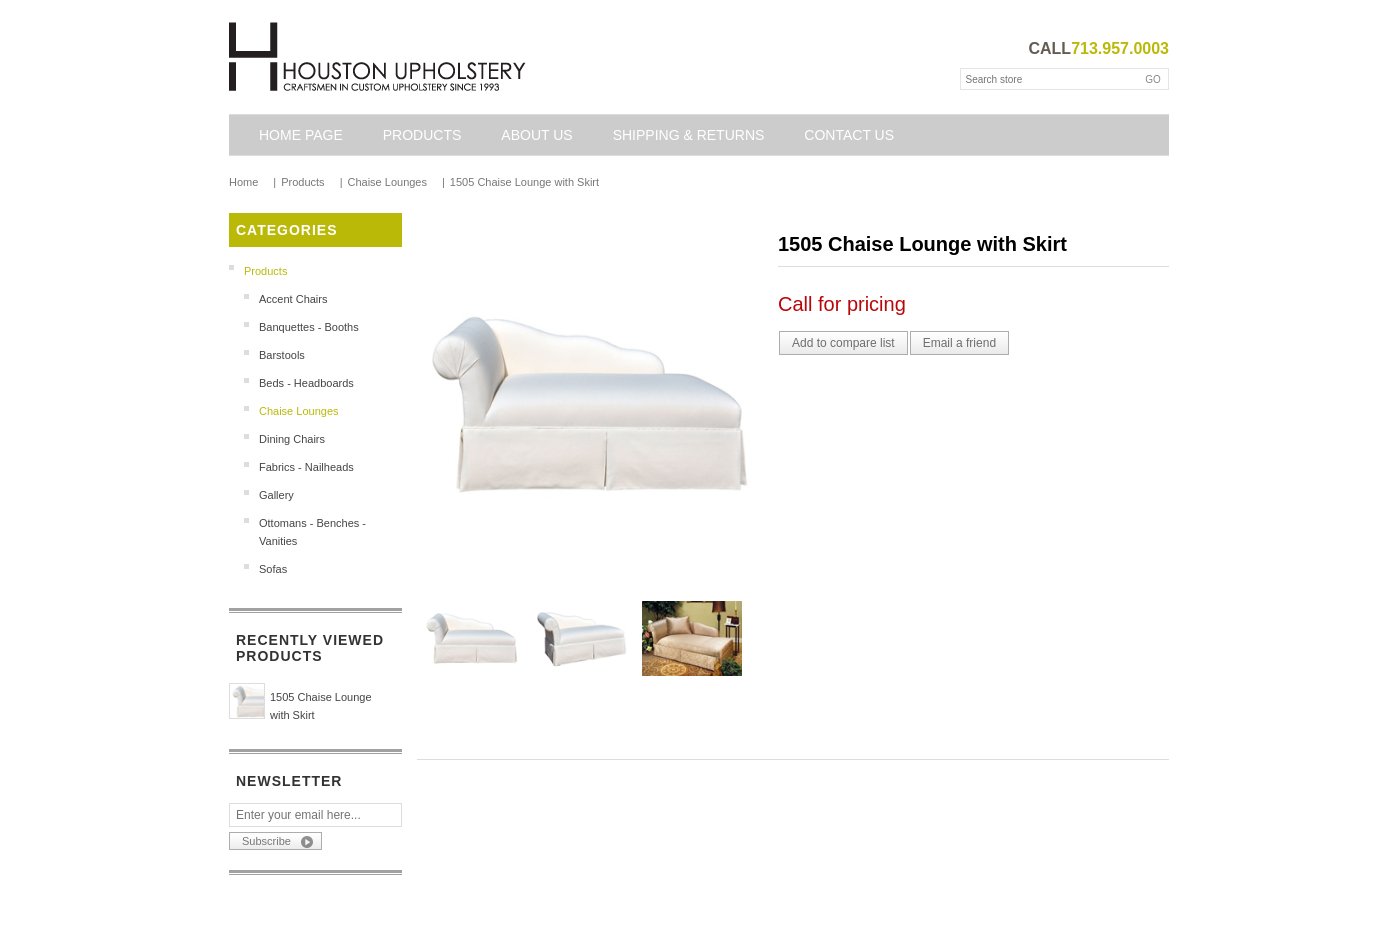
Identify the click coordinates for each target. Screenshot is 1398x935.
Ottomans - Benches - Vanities (312, 532)
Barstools (282, 355)
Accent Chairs (293, 299)
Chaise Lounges (299, 411)
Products (422, 135)
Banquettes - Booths (309, 327)
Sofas (273, 569)
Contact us (849, 135)
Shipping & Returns (689, 135)
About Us (536, 135)
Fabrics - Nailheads (306, 467)
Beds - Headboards (306, 383)
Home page (301, 135)
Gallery (276, 495)
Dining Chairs (292, 439)
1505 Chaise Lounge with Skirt (321, 706)
